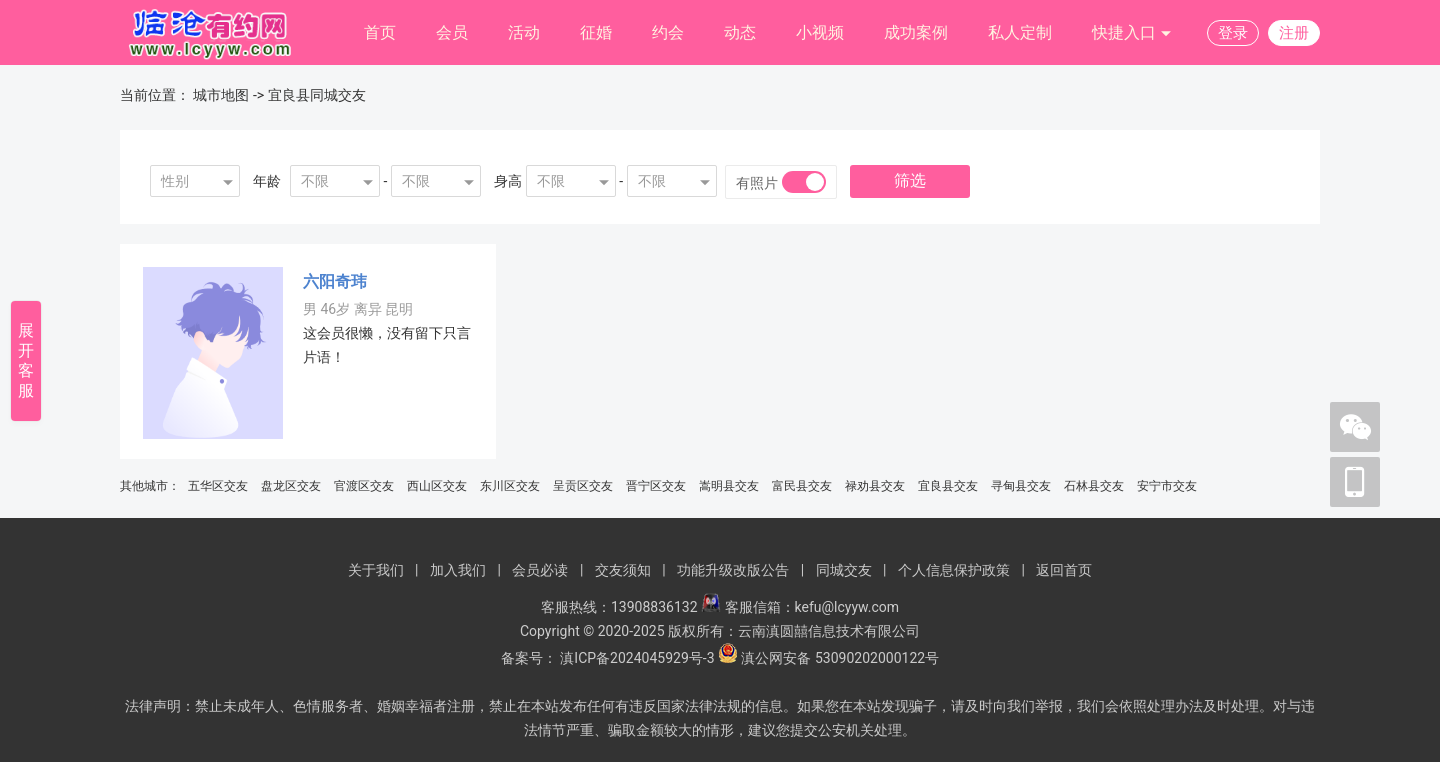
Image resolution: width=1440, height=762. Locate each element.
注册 (1294, 33)
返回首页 (1064, 570)
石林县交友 (1094, 486)
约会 (668, 32)
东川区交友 (510, 486)
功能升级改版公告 (733, 570)
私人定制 (1020, 32)
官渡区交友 (364, 486)
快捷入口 (1132, 33)
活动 (524, 32)
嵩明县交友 (729, 486)
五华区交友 (218, 486)
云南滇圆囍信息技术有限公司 (829, 631)
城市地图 (221, 95)
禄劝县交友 (875, 486)
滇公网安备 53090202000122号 (840, 658)
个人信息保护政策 (954, 570)
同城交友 (844, 570)
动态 (740, 32)
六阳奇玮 (335, 281)
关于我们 (376, 570)
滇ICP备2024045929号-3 (637, 658)
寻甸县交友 (1021, 486)
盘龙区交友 (291, 486)
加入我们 (458, 570)
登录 (1233, 33)
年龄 (267, 181)
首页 (380, 32)
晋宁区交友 (656, 486)
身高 (508, 181)
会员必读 (540, 570)
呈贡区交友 (583, 486)
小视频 (820, 32)
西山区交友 (437, 486)
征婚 (596, 32)
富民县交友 (802, 486)
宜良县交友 (948, 486)
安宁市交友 (1167, 486)
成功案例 (916, 32)
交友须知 (623, 570)
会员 (452, 32)
